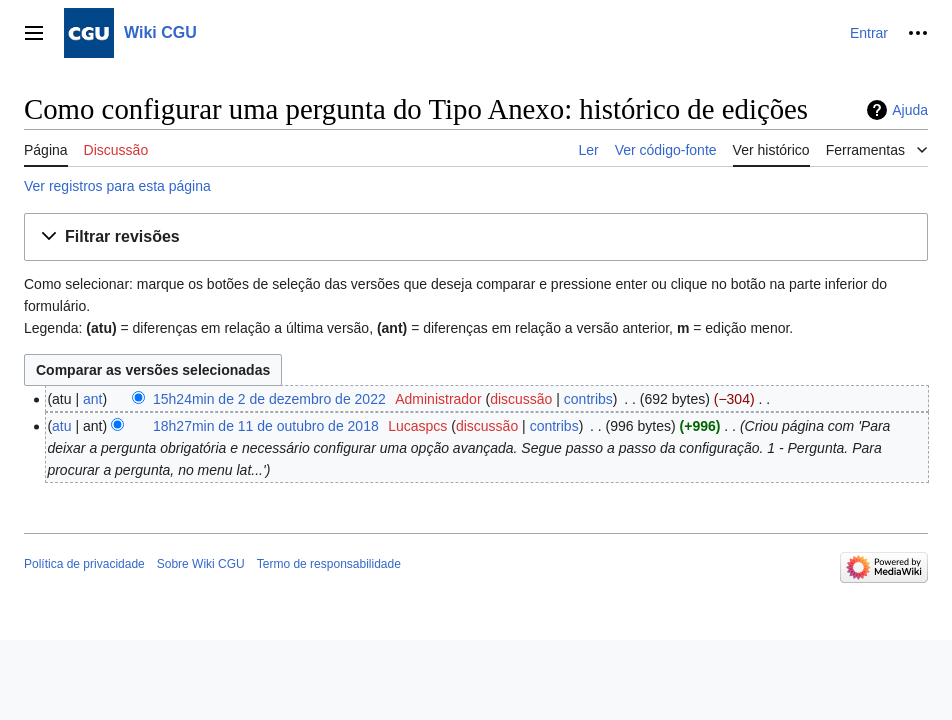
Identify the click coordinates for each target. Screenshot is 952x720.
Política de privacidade (84, 564)
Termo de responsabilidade (329, 564)
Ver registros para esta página (117, 186)
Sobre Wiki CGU (201, 564)
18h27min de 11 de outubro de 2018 (266, 426)
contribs (588, 399)
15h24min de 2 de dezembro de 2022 (269, 399)
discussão (521, 399)
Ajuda (910, 110)
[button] (476, 237)
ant (92, 399)
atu (61, 426)
